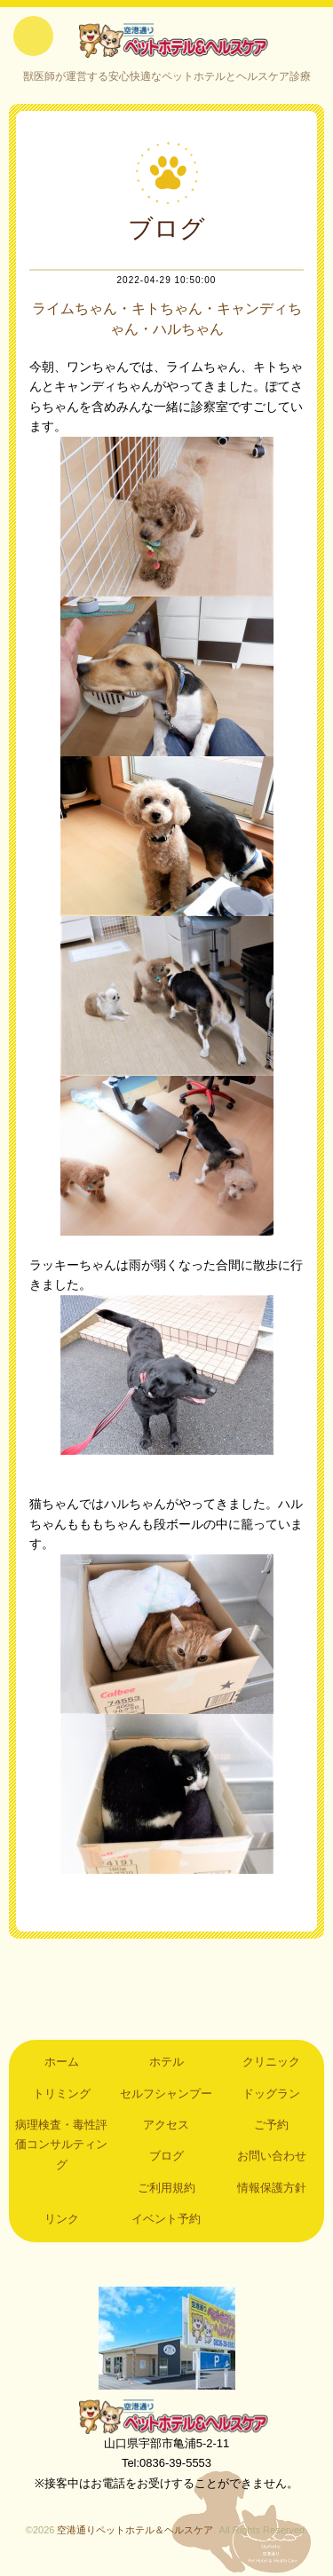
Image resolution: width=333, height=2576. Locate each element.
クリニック (271, 2061)
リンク (61, 2218)
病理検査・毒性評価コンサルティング (61, 2144)
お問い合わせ (271, 2155)
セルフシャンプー (166, 2093)
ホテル (166, 2061)
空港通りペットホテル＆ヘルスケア (167, 2416)
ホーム (61, 2061)
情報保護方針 (271, 2187)
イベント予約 (166, 2218)
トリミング (62, 2093)
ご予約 (271, 2124)
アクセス (166, 2124)
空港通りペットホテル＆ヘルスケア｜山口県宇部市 (167, 40)
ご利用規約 (166, 2187)
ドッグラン (271, 2093)
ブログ (166, 2155)
